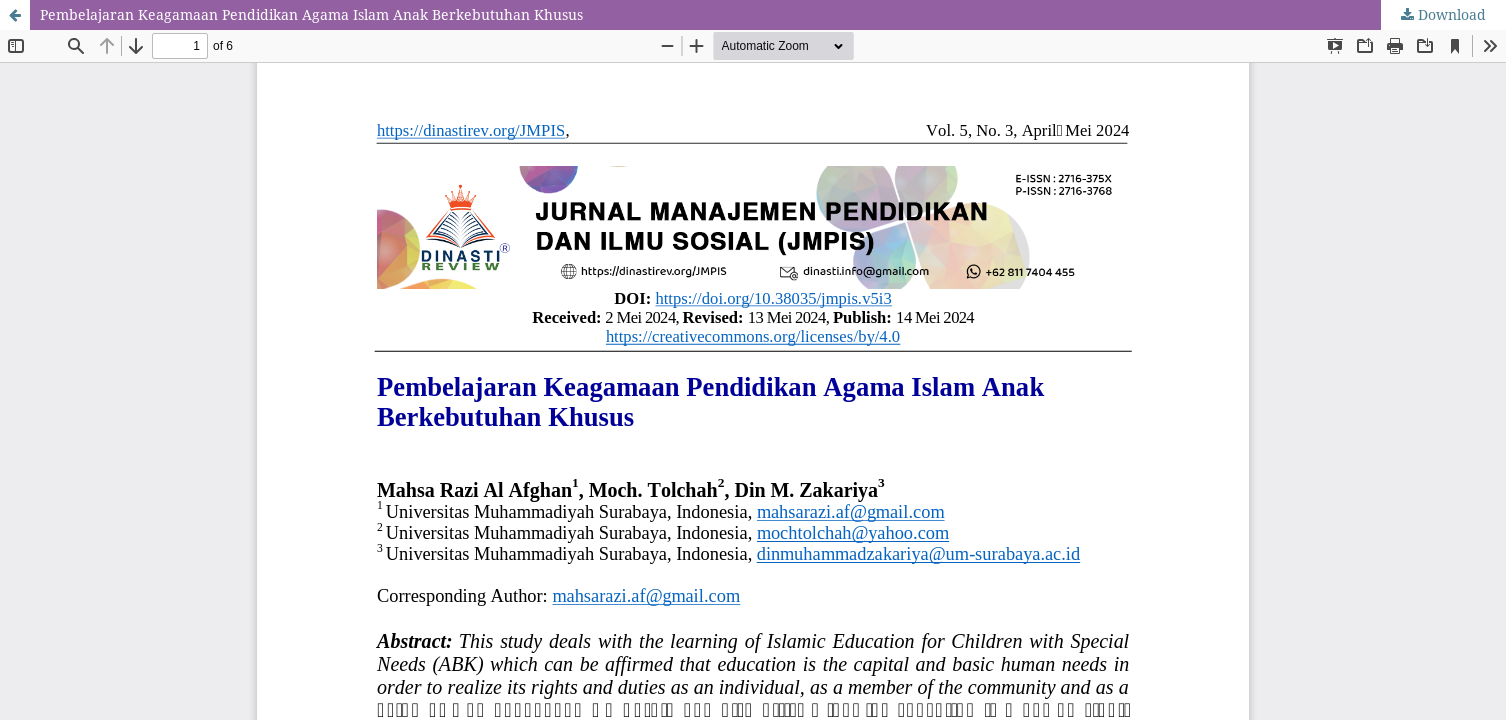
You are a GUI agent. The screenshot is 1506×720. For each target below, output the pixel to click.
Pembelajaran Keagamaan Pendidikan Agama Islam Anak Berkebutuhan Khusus (311, 14)
